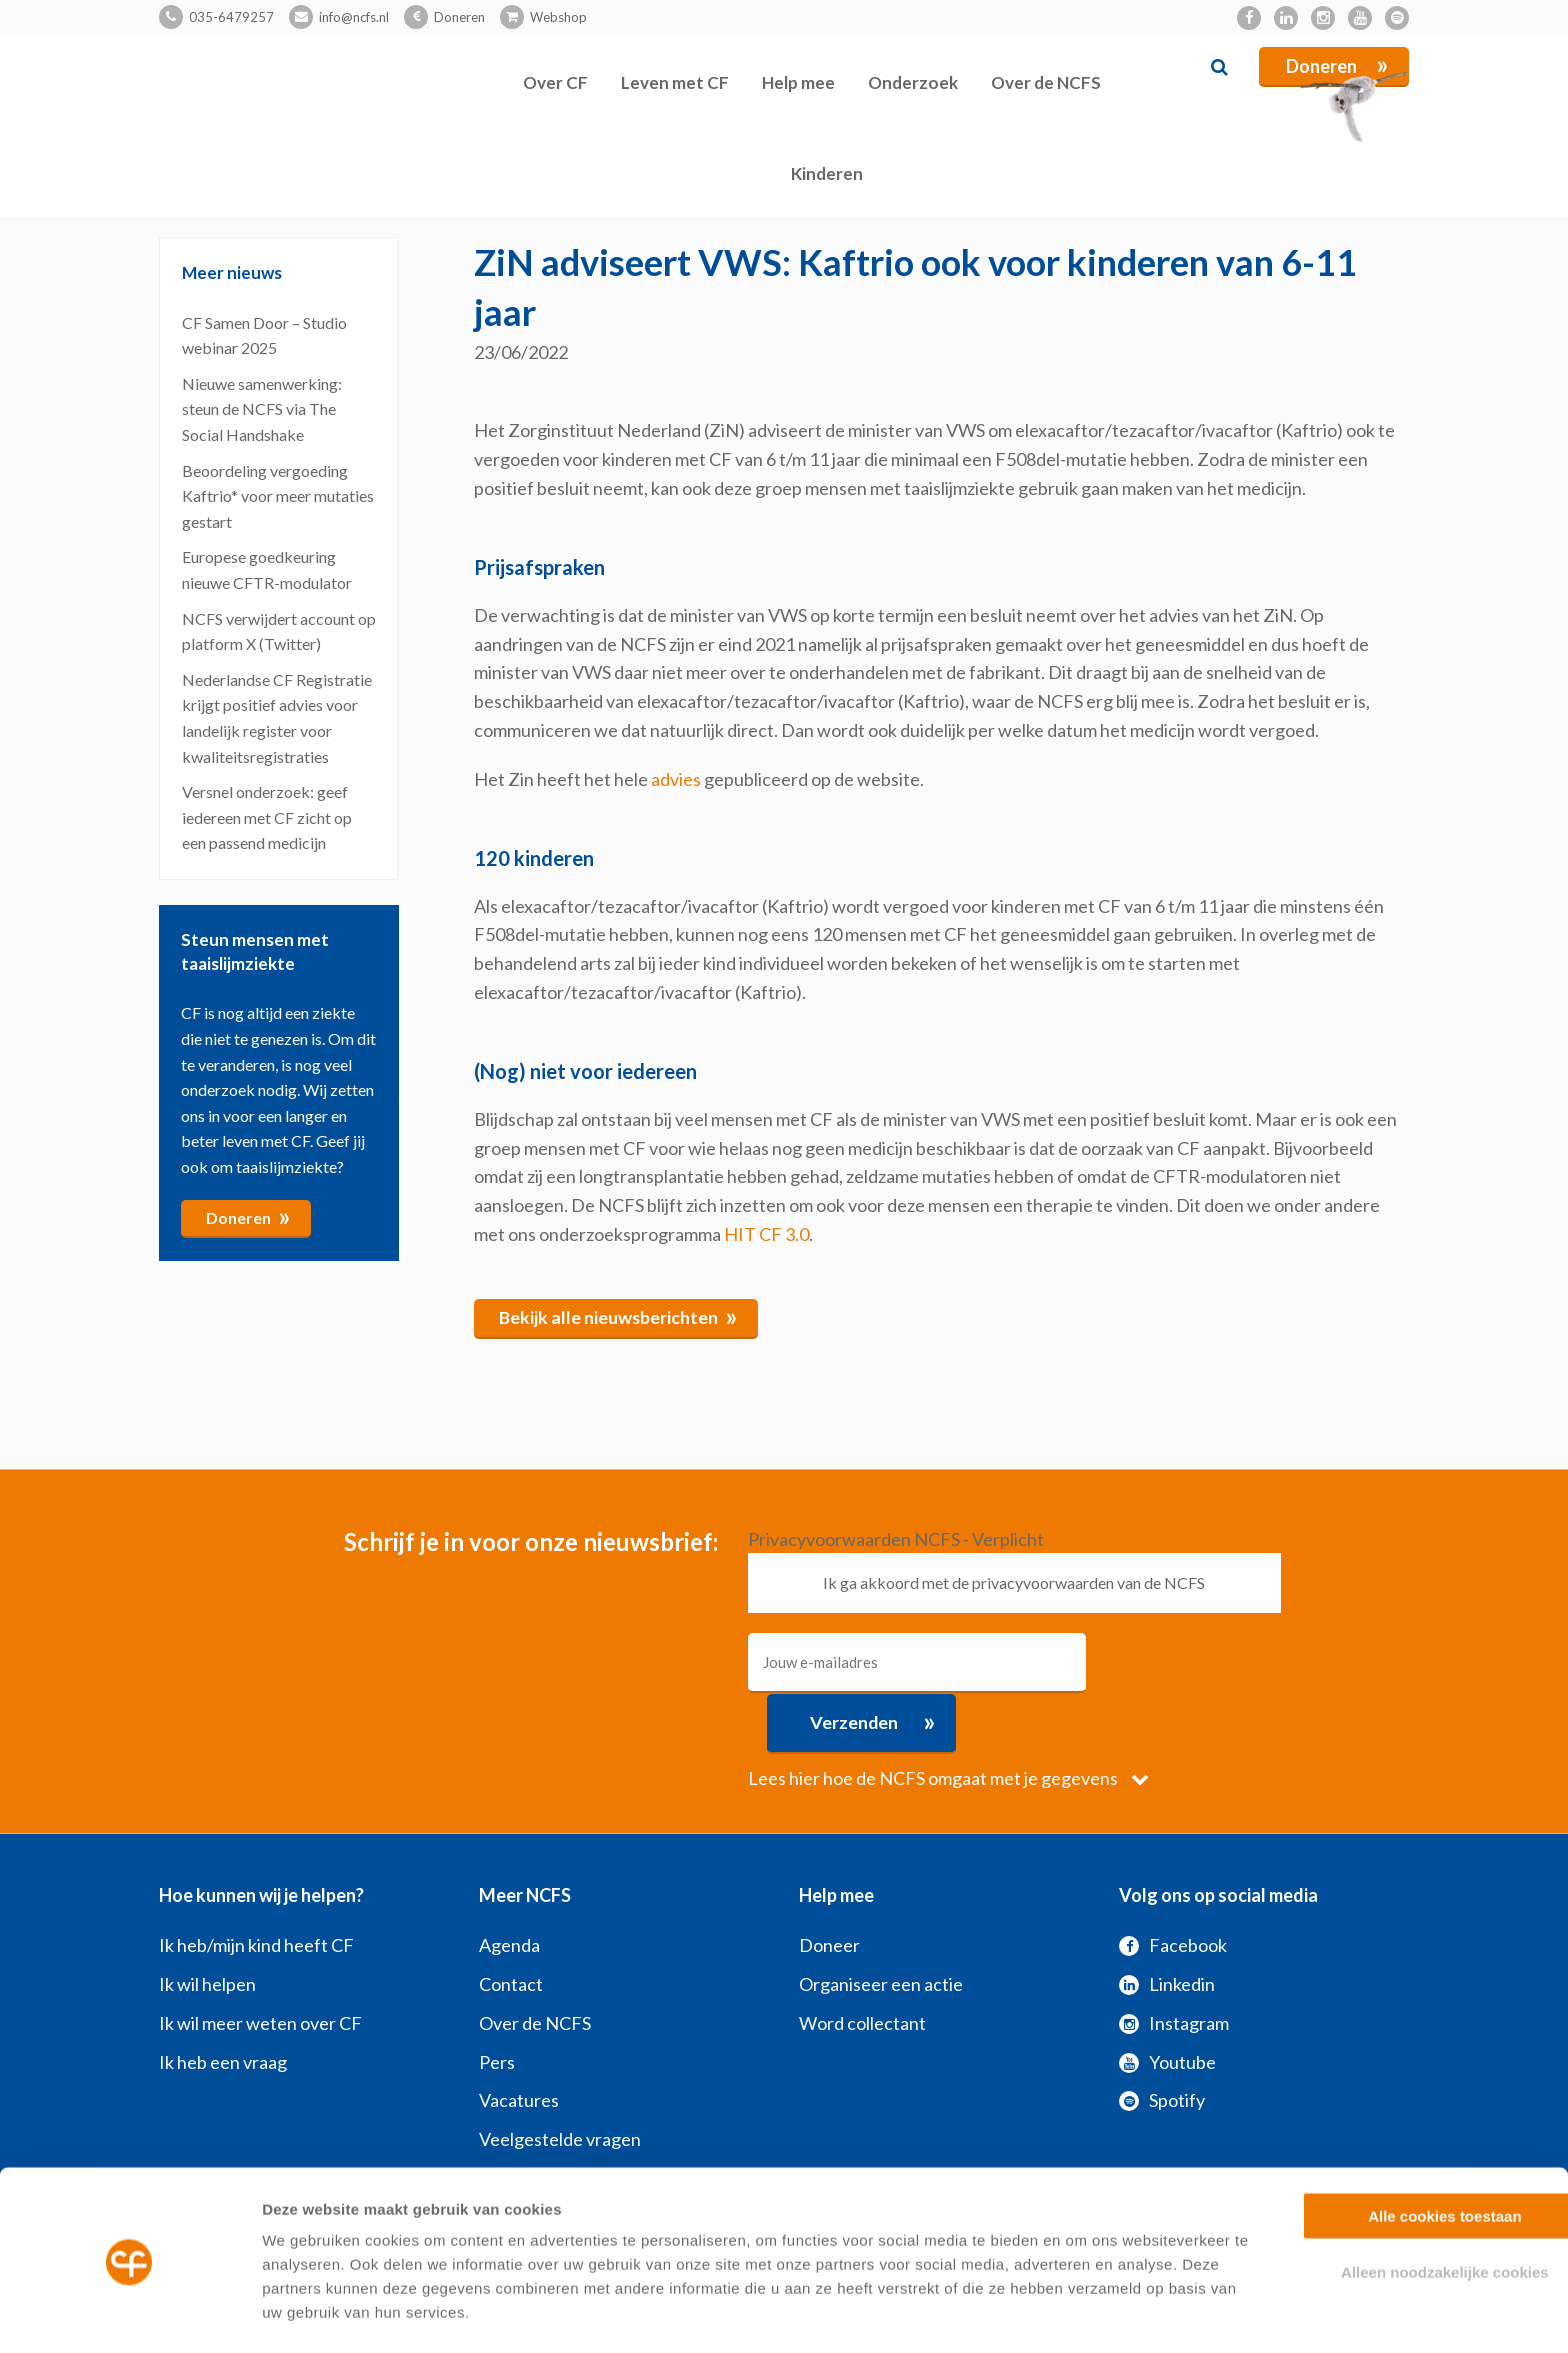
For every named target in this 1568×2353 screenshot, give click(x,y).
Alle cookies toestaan (1400, 2152)
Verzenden (1200, 1661)
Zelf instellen (1079, 2313)
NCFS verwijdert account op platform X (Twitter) (279, 631)
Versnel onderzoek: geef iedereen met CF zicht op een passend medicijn (267, 817)
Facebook (1173, 1885)
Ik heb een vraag (223, 2001)
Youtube (1167, 2001)
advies (676, 779)
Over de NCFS (1046, 82)
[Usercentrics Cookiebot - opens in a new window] (129, 2314)
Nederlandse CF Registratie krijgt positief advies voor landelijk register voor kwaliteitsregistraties (277, 718)
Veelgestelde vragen (560, 2079)
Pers (497, 2001)
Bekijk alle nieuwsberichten (619, 1316)
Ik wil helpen (207, 1924)
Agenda (509, 1885)
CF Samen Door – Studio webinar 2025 (264, 335)
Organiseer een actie (881, 1924)
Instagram (1174, 1962)
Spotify (1162, 2040)
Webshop (558, 17)
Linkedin (1167, 1924)
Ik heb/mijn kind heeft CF (256, 1885)
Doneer (829, 1885)
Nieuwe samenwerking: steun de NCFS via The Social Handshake (262, 409)
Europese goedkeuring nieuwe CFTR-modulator (267, 569)
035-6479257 (231, 17)
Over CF (555, 82)
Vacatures (519, 2040)
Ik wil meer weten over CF (260, 1962)
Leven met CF (675, 82)
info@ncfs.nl (354, 17)
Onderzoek (913, 82)
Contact (511, 1924)
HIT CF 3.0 (766, 1234)
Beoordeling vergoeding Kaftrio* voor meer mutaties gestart (278, 496)
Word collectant (862, 1962)
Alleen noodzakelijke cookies (1401, 2209)
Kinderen (827, 173)
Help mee (798, 82)
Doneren (459, 17)
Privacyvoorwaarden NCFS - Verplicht (896, 1539)
